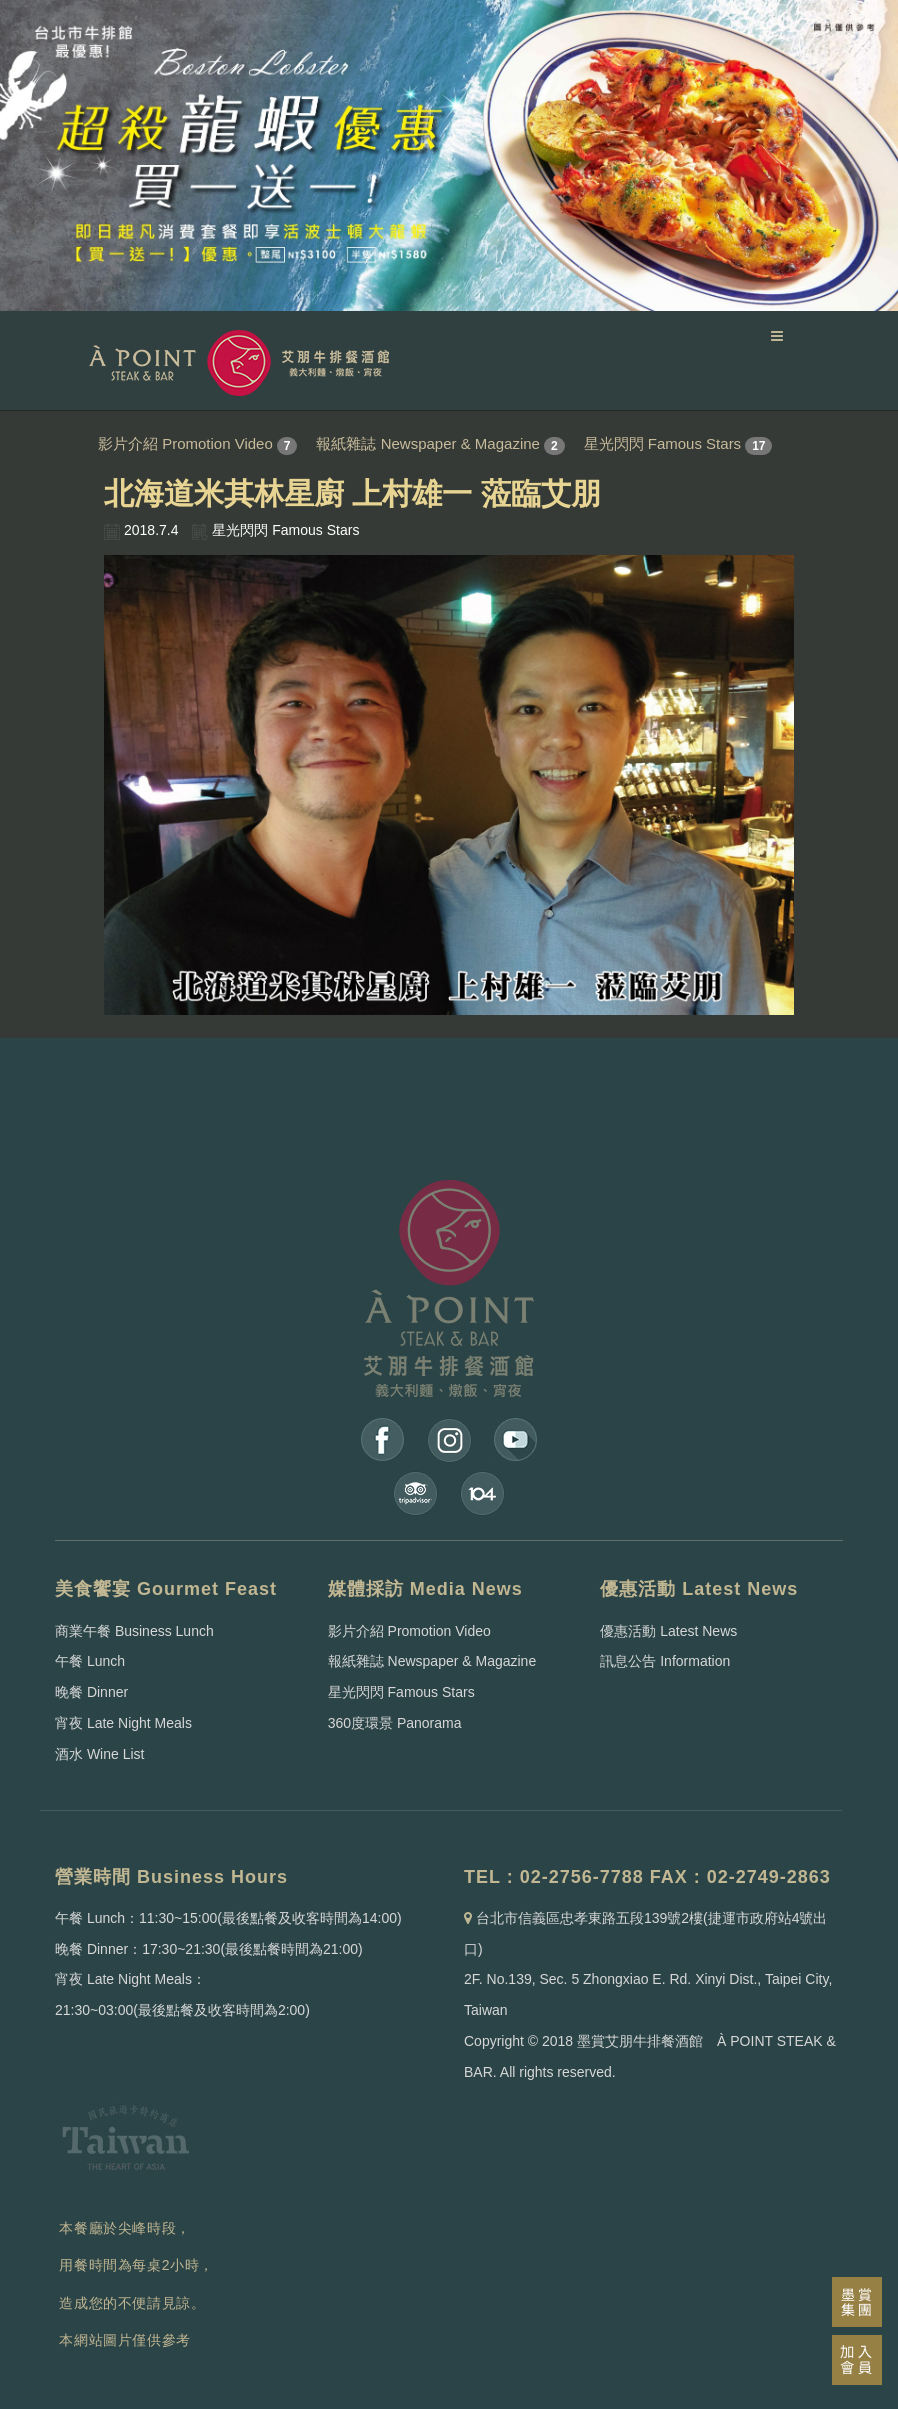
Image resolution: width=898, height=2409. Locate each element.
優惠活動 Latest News (668, 1631)
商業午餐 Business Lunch (134, 1631)
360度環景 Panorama (395, 1723)
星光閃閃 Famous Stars (663, 443)
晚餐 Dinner (91, 1692)
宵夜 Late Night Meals (123, 1723)
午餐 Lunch (90, 1661)
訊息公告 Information (665, 1661)
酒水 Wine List (99, 1754)
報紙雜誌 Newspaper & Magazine (427, 443)
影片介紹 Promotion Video (185, 443)
